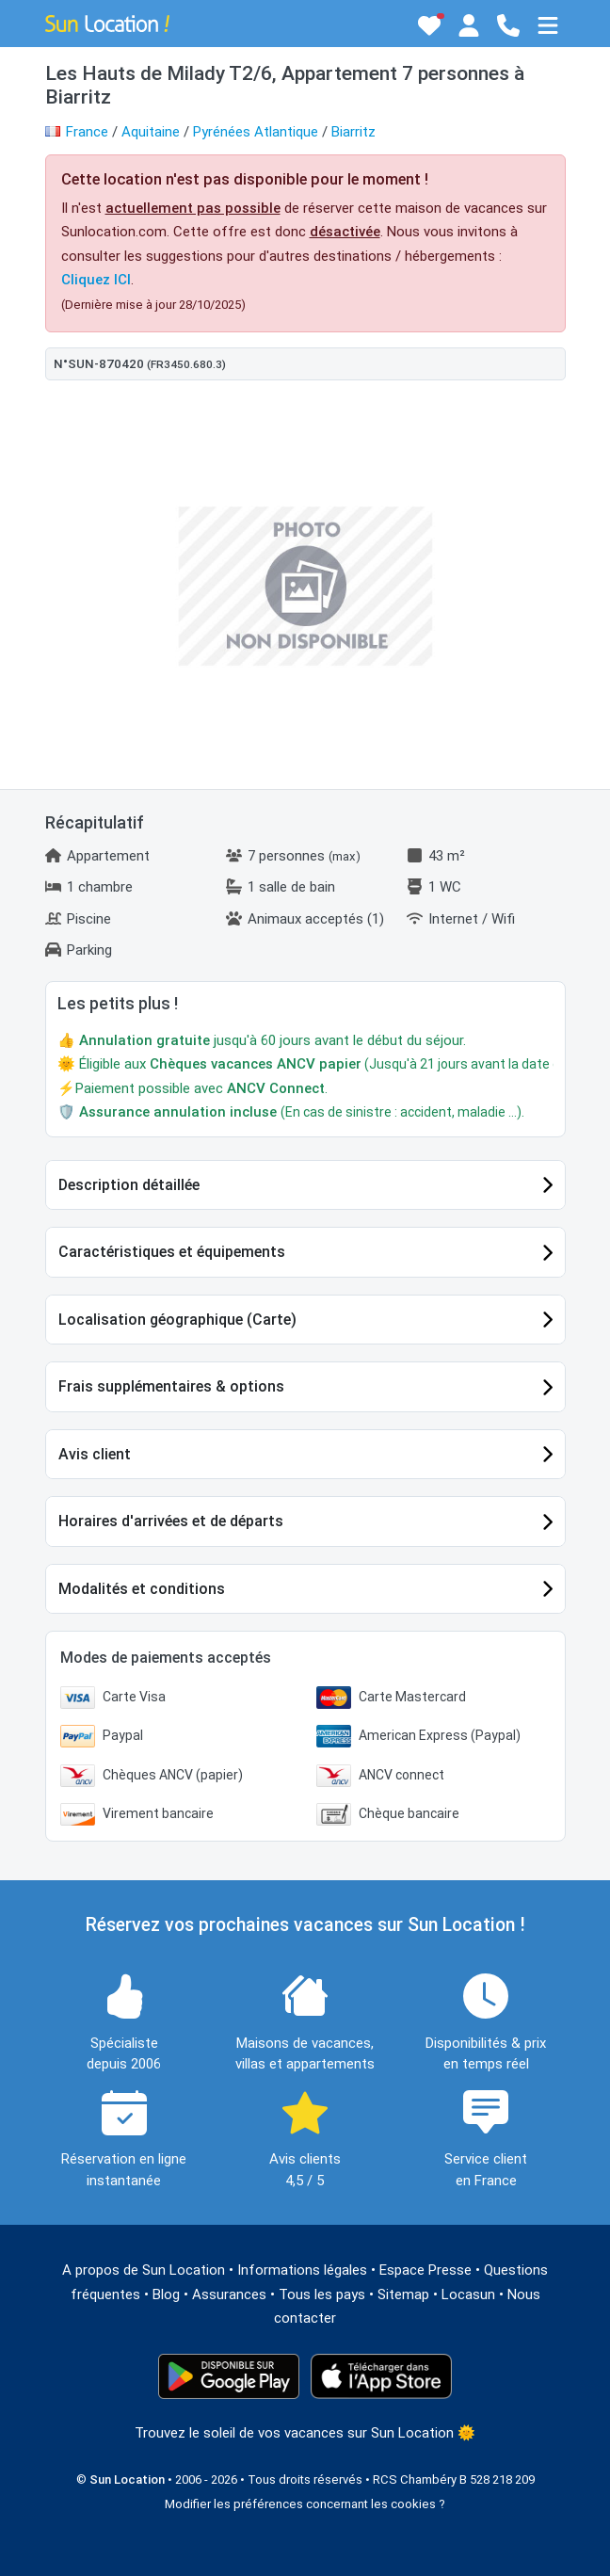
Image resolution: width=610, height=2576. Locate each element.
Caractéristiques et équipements (171, 1252)
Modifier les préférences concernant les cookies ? (305, 2504)
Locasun (468, 2294)
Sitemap (403, 2294)
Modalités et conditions (141, 1589)
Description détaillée (129, 1185)
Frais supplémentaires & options (171, 1386)
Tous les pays (322, 2294)
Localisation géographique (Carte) (177, 1319)
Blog (166, 2294)
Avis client (94, 1454)
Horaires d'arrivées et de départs (170, 1521)
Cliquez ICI (96, 279)
